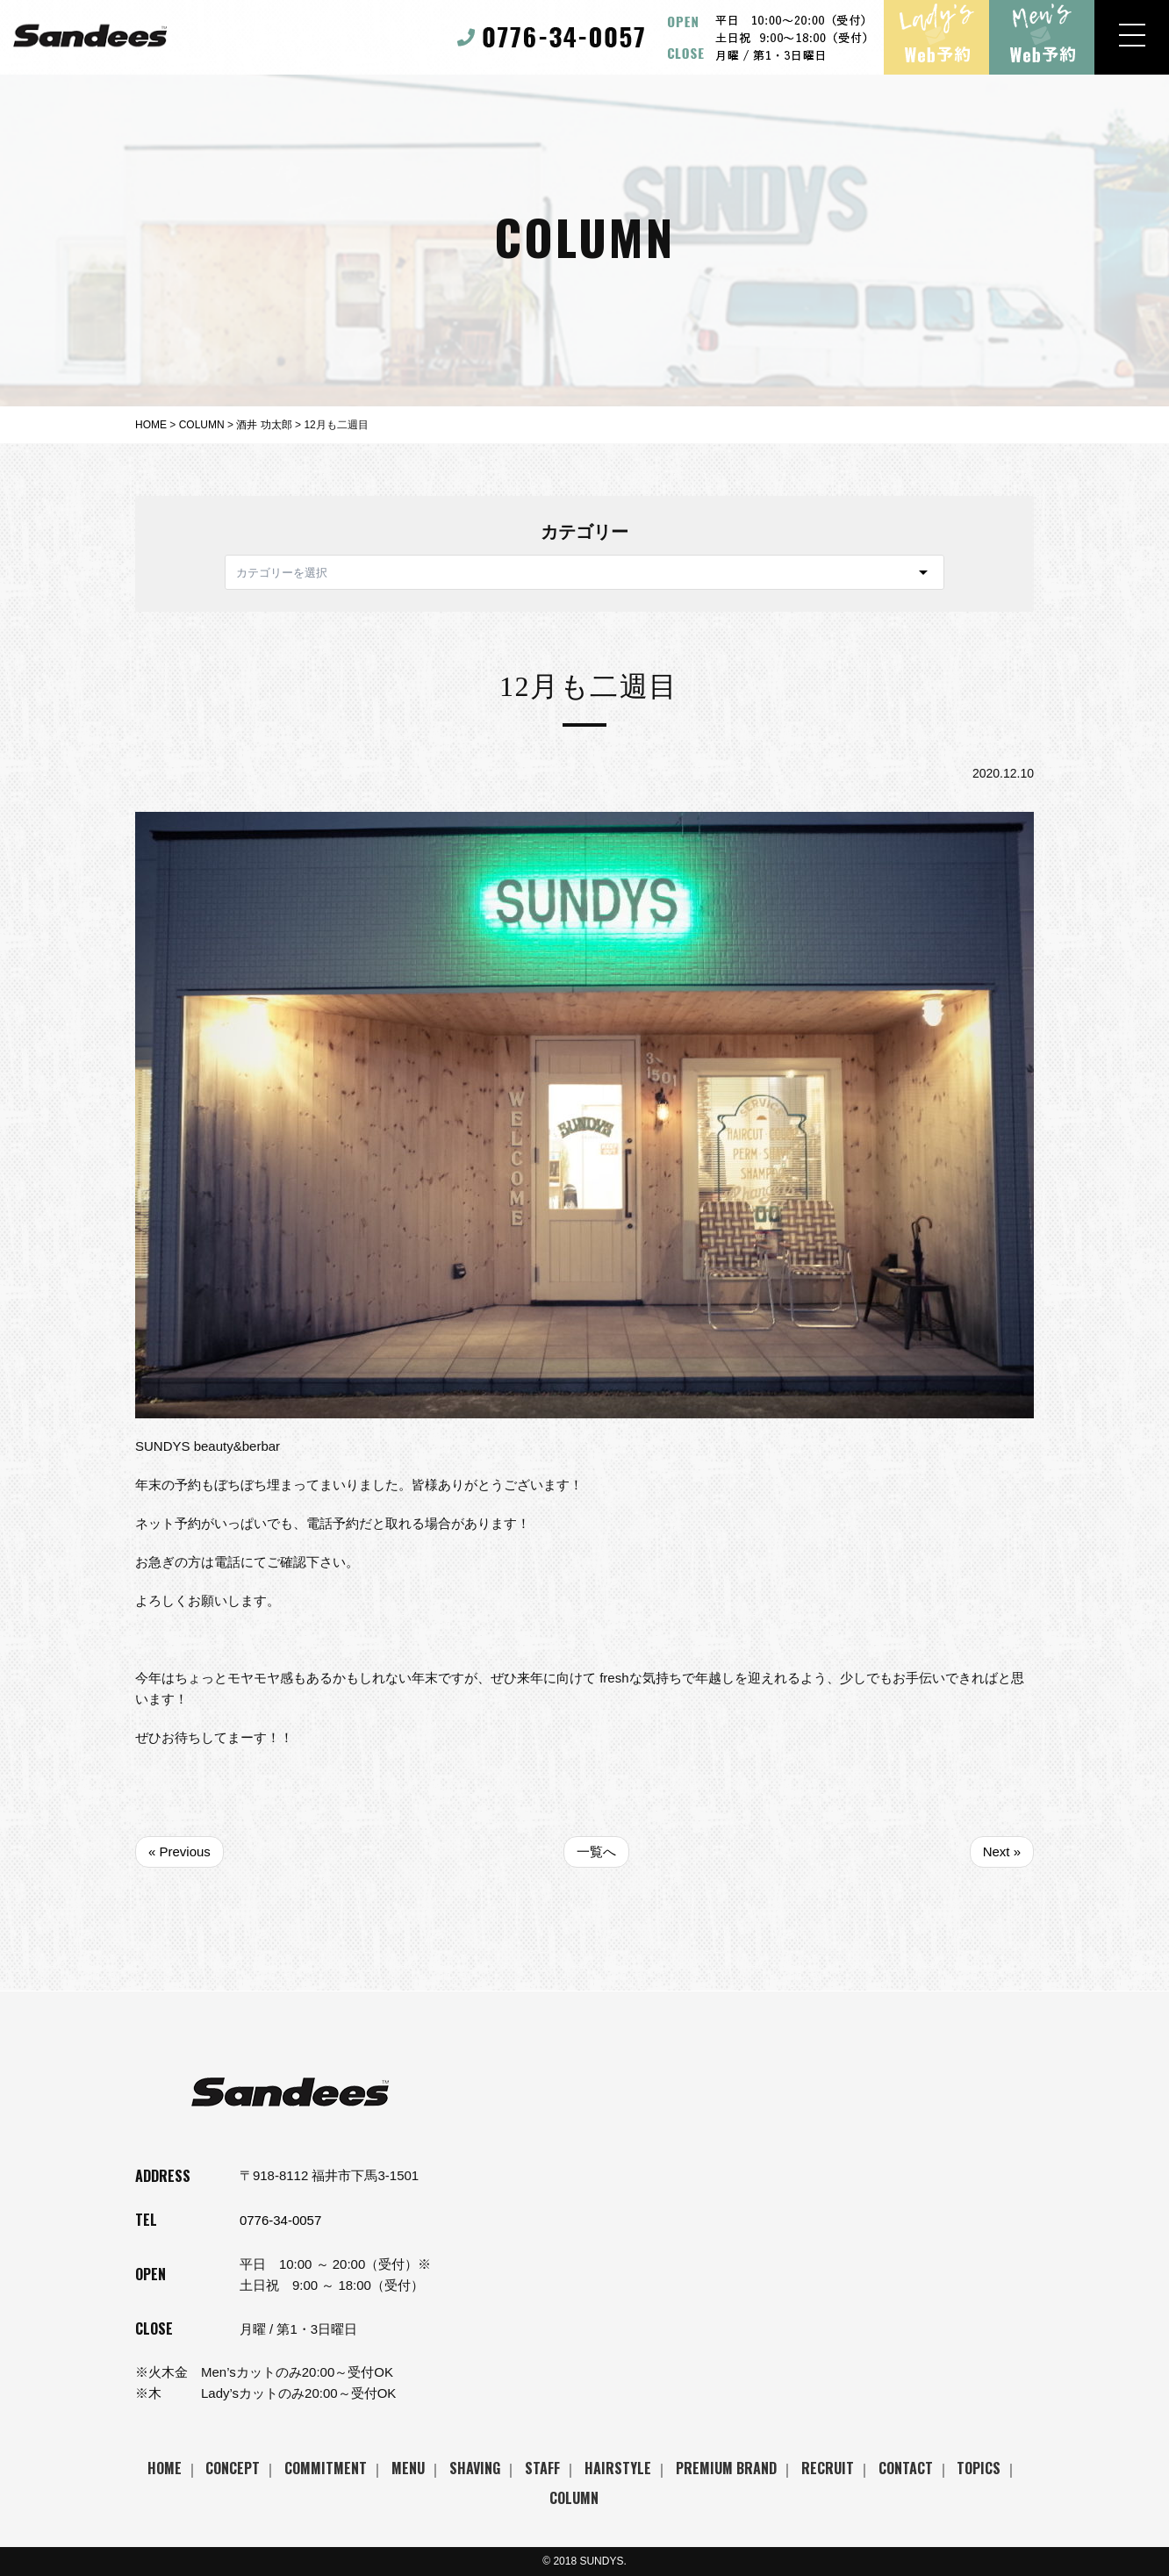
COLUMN (574, 2497)
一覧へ (596, 1851)
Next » (1002, 1851)
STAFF (542, 2468)
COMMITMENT (325, 2468)
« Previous (179, 1851)
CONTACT (906, 2468)
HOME (164, 2468)
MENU (408, 2468)
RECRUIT (827, 2468)
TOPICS (978, 2468)
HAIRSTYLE (617, 2468)
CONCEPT (232, 2468)
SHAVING (474, 2468)
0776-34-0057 (280, 2220)
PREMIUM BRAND (726, 2468)
